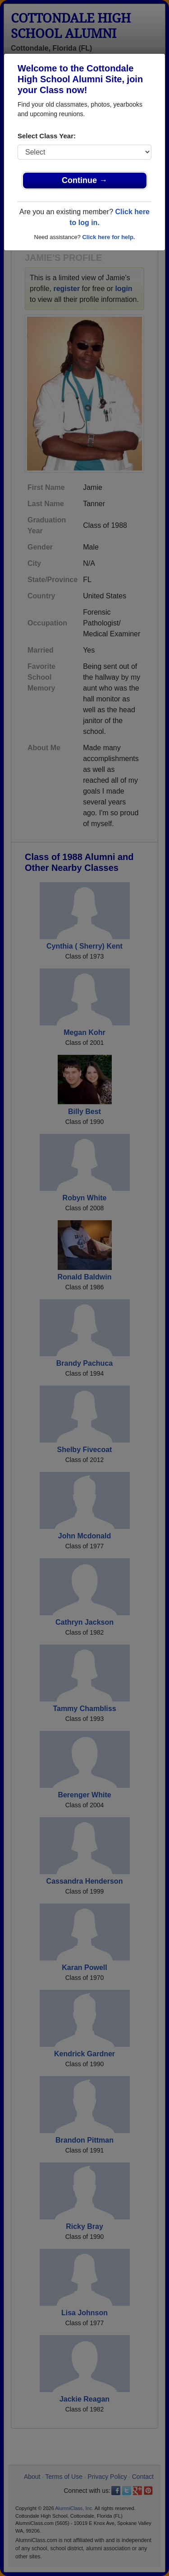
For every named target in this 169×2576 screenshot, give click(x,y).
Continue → (84, 180)
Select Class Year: (47, 136)
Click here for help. (108, 237)
